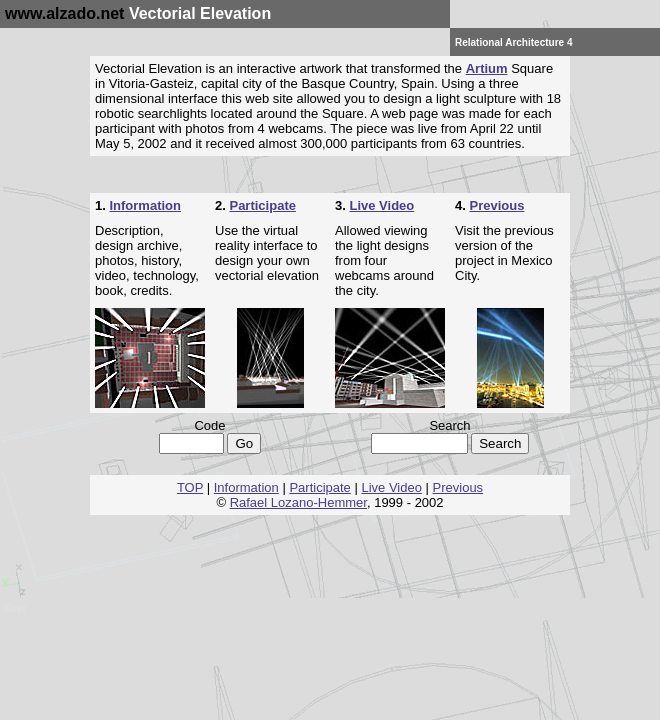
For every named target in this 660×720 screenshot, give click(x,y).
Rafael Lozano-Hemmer (298, 502)
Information (145, 205)
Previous (496, 205)
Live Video (381, 205)
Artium (487, 68)
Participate (262, 205)
